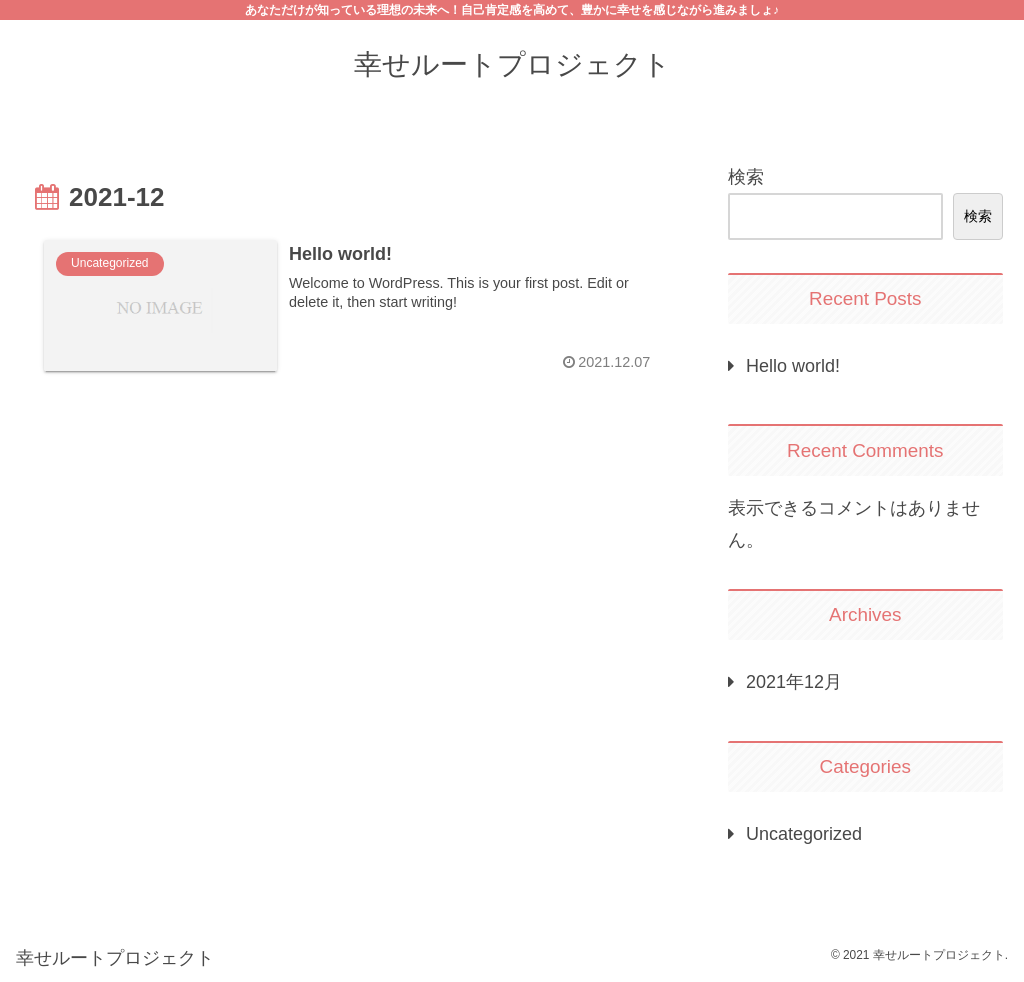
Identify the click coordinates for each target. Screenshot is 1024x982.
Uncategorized (804, 834)
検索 (746, 177)
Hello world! (793, 366)
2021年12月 (794, 682)
